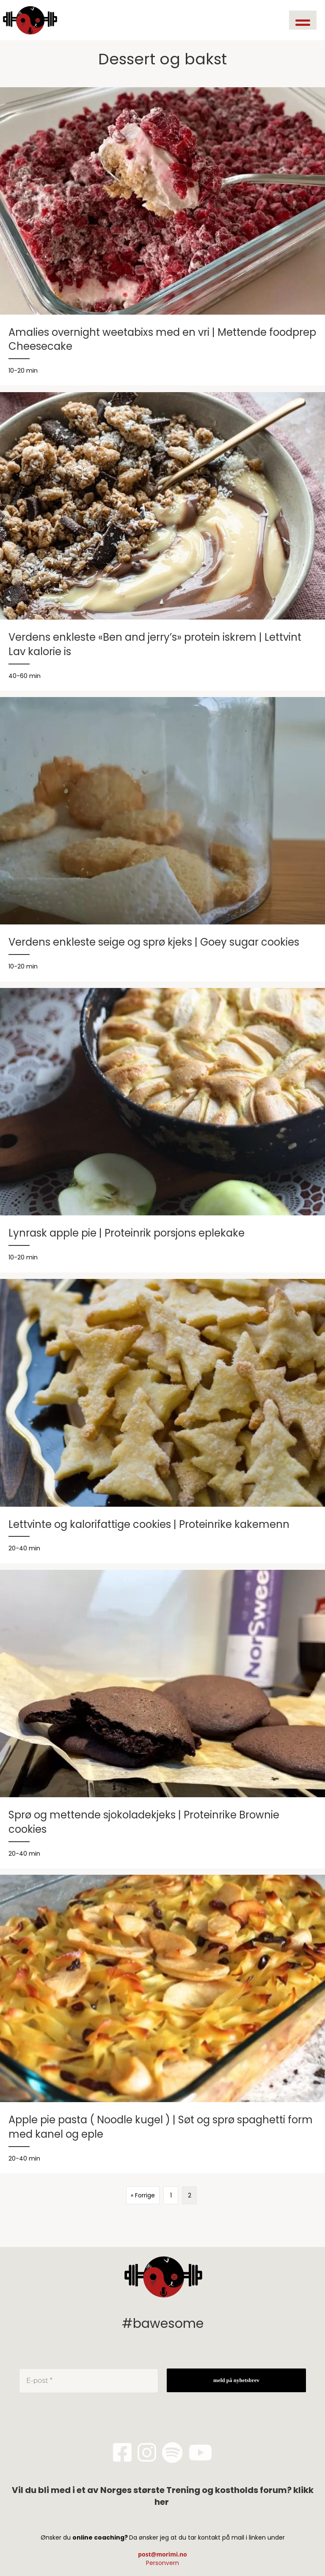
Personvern (162, 2563)
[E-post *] (88, 2380)
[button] (303, 20)
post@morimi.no (162, 2554)
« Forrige (143, 2195)
